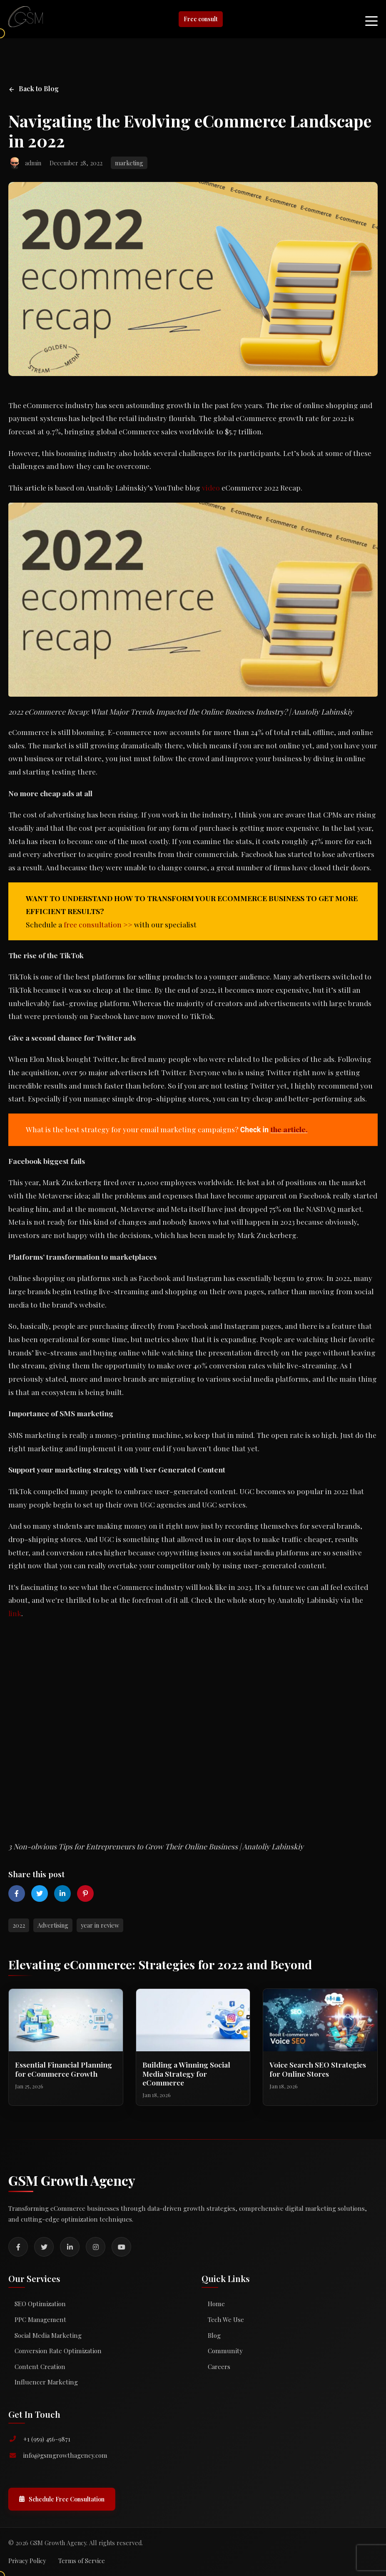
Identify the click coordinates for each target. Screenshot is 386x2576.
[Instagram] (95, 2247)
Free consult (201, 19)
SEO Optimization (40, 2303)
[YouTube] (121, 2247)
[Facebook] (18, 2247)
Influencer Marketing (46, 2382)
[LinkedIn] (70, 2247)
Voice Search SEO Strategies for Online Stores (317, 2069)
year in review (100, 1925)
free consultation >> (98, 924)
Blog (214, 2335)
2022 (18, 1925)
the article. (289, 1129)
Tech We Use (226, 2319)
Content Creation (40, 2366)
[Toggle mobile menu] (371, 19)
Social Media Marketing (48, 2335)
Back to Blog (33, 88)
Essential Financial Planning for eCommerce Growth (63, 2069)
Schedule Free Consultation (62, 2499)
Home (216, 2303)
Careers (219, 2366)
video (211, 487)
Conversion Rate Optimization (58, 2351)
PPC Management (40, 2319)
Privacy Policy (27, 2560)
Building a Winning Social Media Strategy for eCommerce (186, 2073)
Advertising (52, 1925)
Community (225, 2351)
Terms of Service (81, 2560)
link (14, 1613)
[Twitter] (44, 2247)
